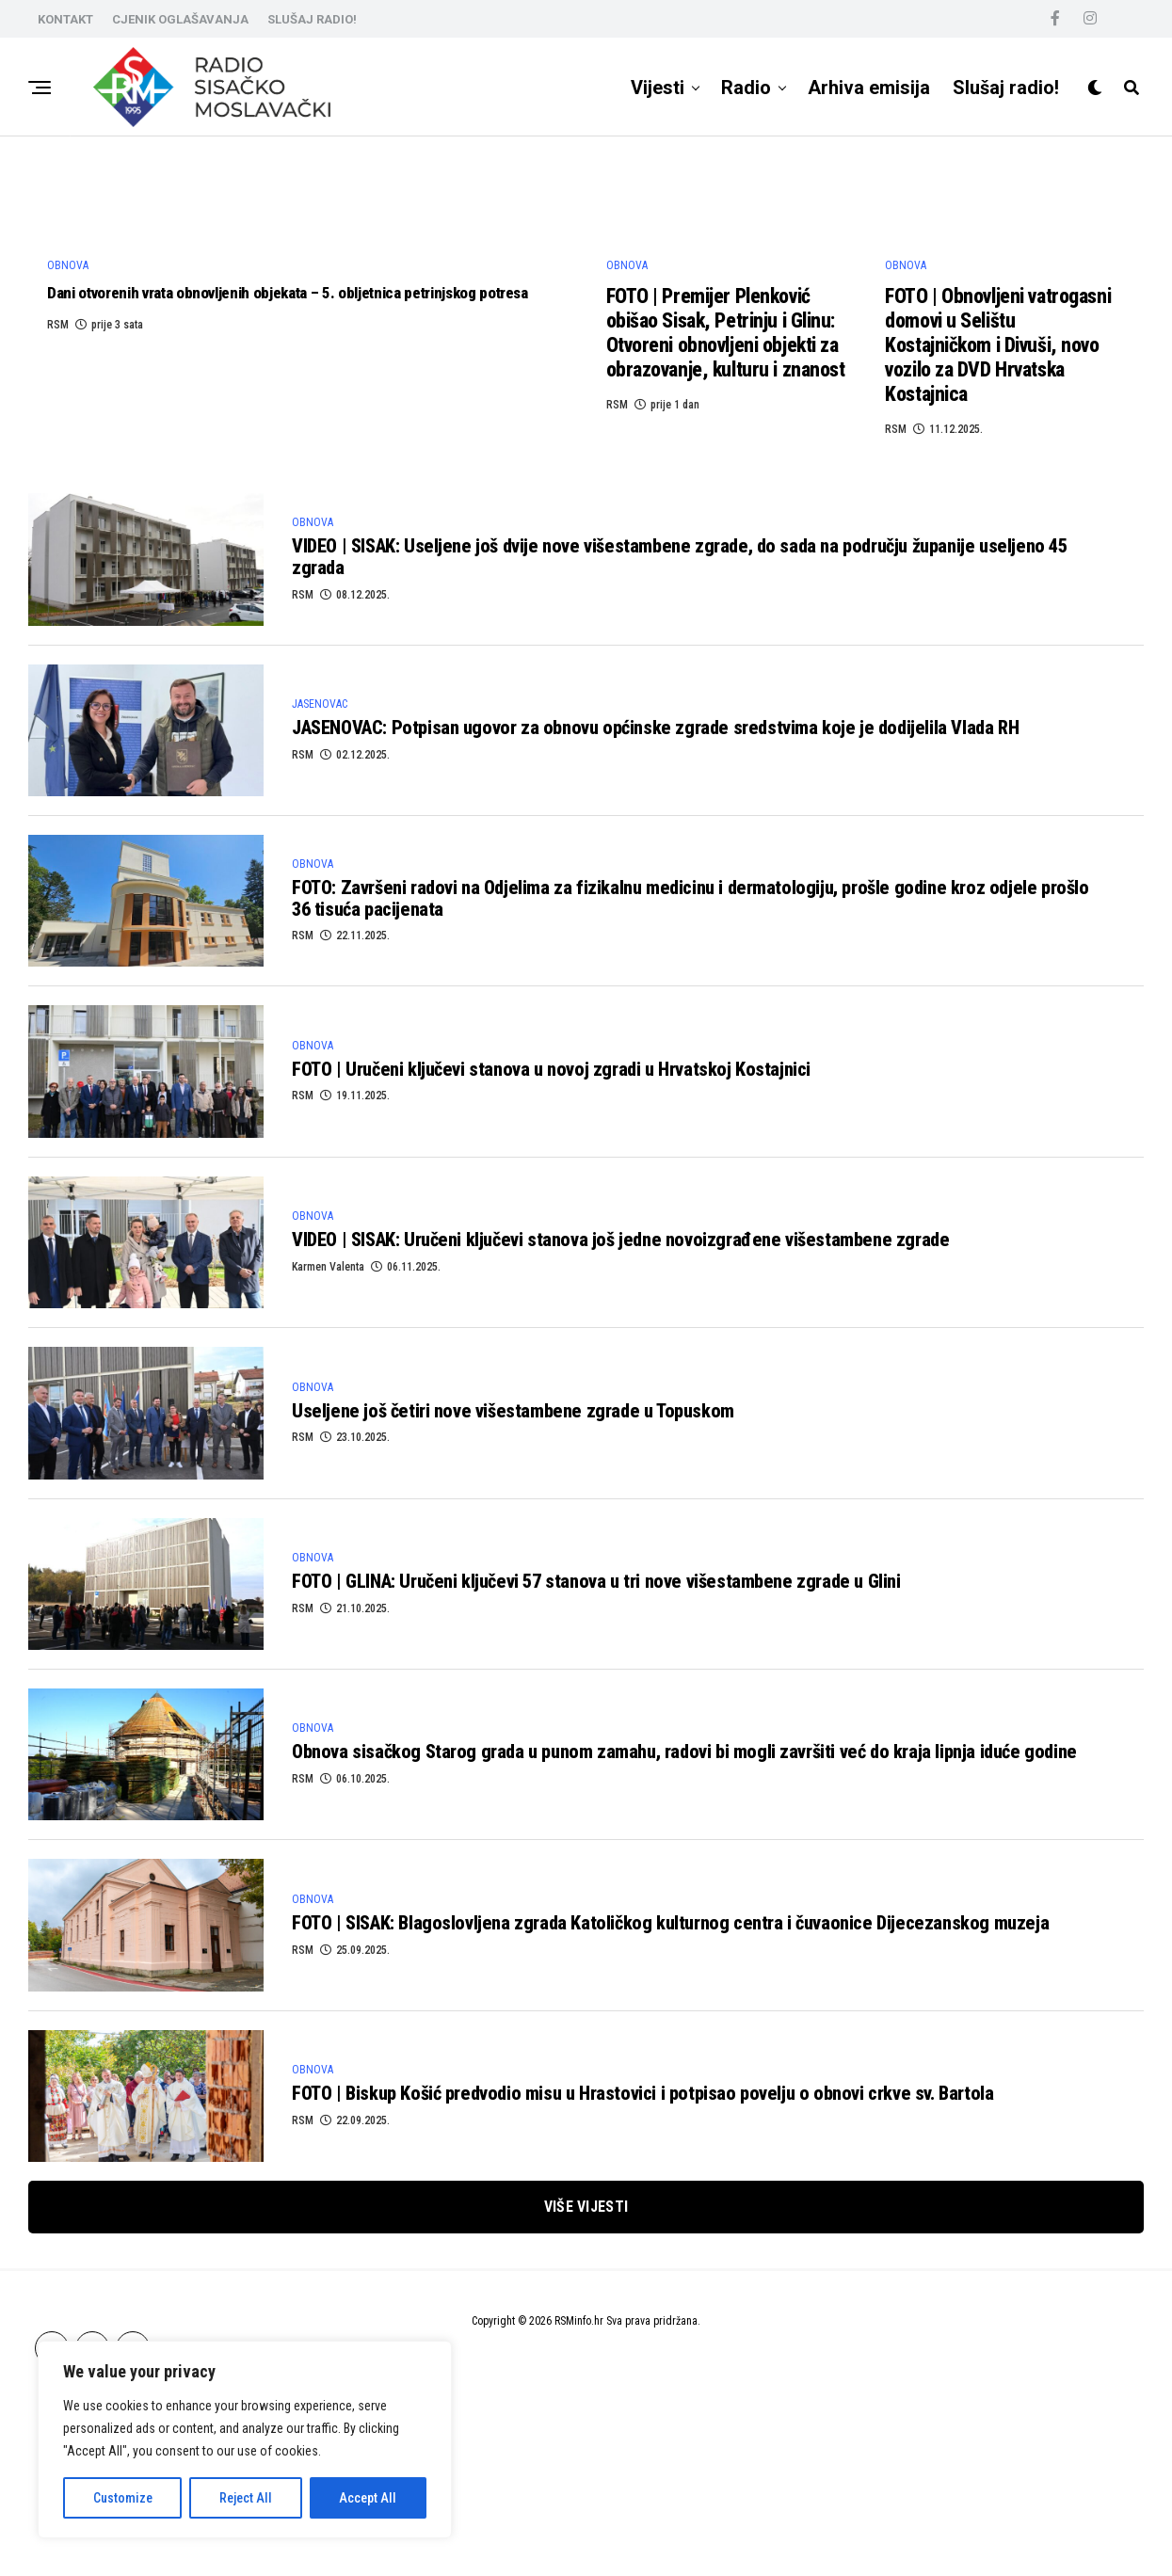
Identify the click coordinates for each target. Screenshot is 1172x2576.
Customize (123, 2497)
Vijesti (657, 87)
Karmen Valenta (328, 1442)
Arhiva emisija (869, 87)
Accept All (367, 2497)
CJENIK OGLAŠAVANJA (180, 19)
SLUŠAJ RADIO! (312, 19)
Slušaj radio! (1006, 87)
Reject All (245, 2497)
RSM (58, 591)
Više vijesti (586, 2380)
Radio (746, 87)
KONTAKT (65, 19)
